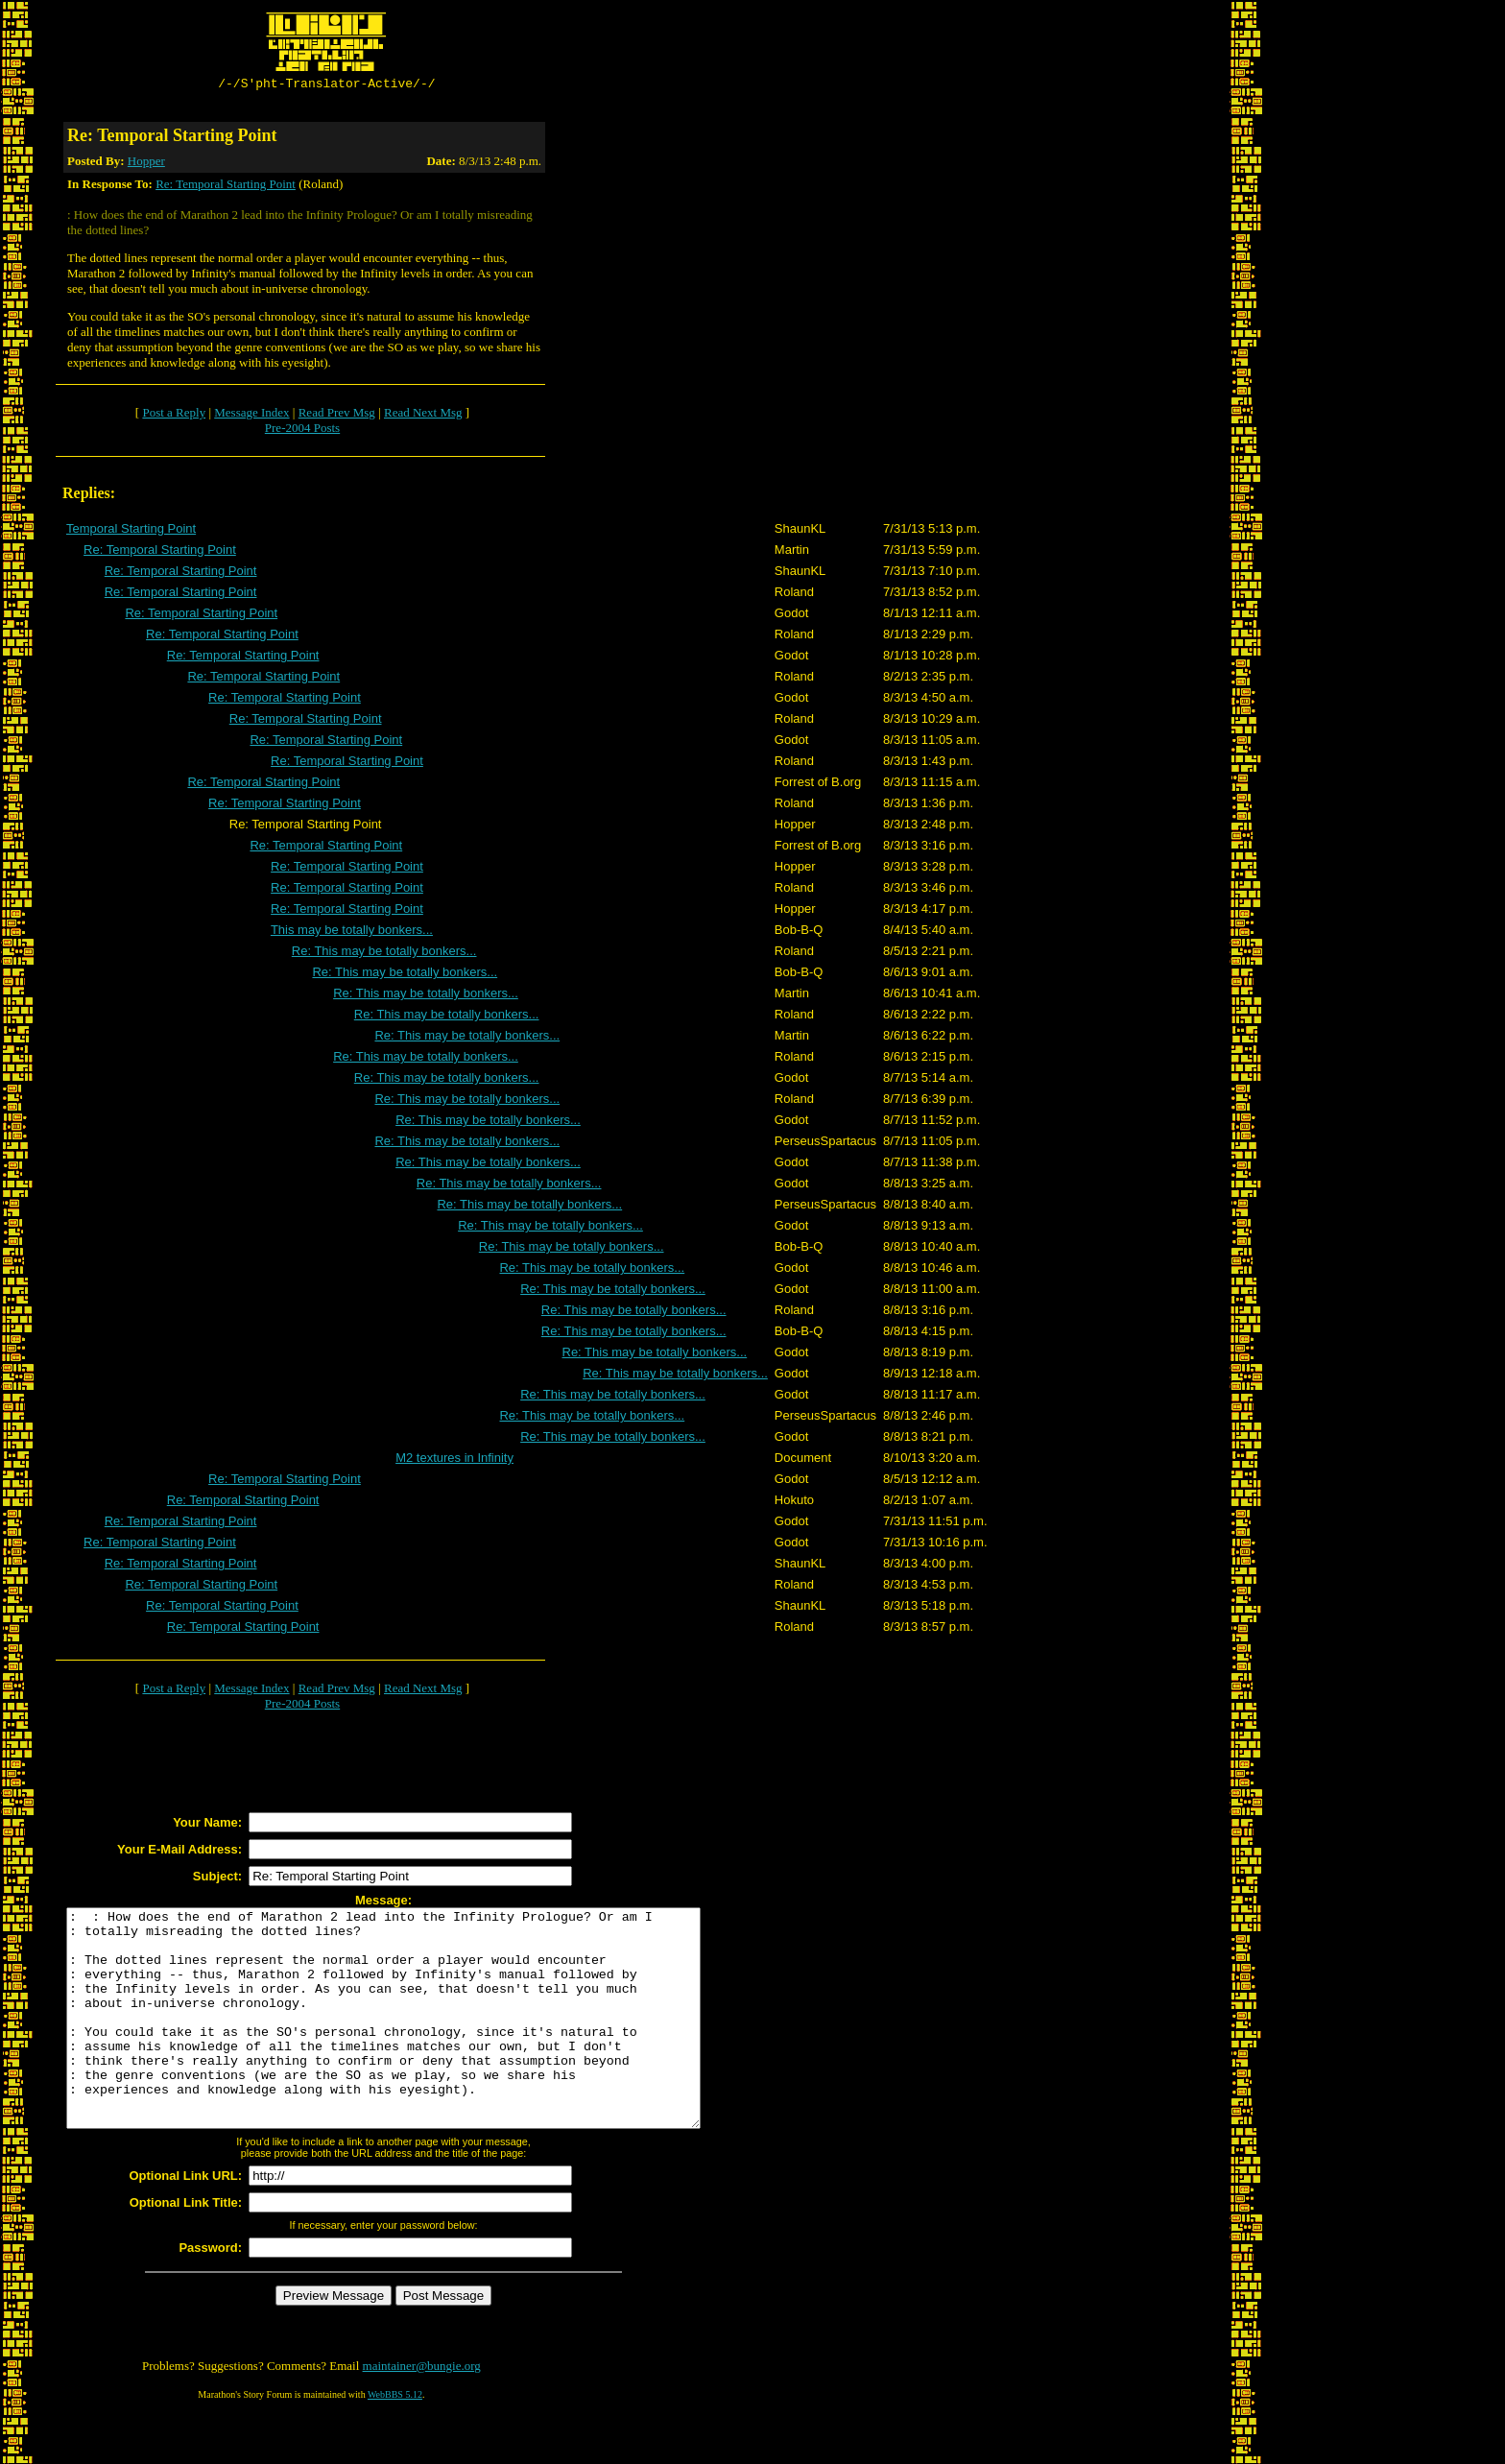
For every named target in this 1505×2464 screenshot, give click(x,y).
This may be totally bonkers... (352, 932)
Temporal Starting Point (131, 531)
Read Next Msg (423, 415)
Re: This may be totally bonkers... (384, 953)
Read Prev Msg (337, 415)
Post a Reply (173, 415)
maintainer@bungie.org (422, 2411)
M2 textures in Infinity (454, 1460)
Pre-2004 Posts (302, 430)
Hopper (146, 163)
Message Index (251, 415)
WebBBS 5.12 (395, 2440)
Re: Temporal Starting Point (225, 186)
